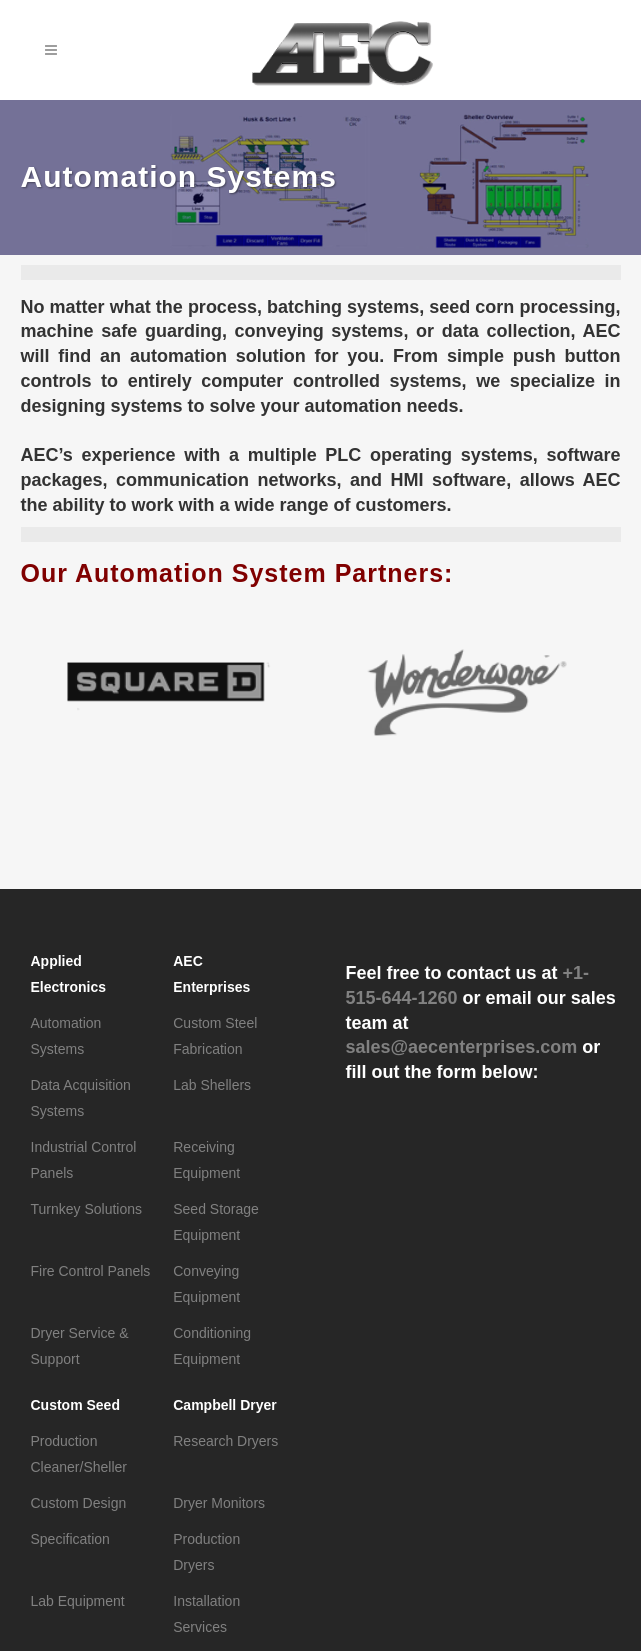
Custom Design (79, 1503)
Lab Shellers (212, 1085)
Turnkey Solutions (87, 1209)
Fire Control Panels (91, 1271)
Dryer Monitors (219, 1503)
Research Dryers (225, 1441)
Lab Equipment (78, 1601)
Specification (70, 1539)
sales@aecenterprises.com (462, 1047)
